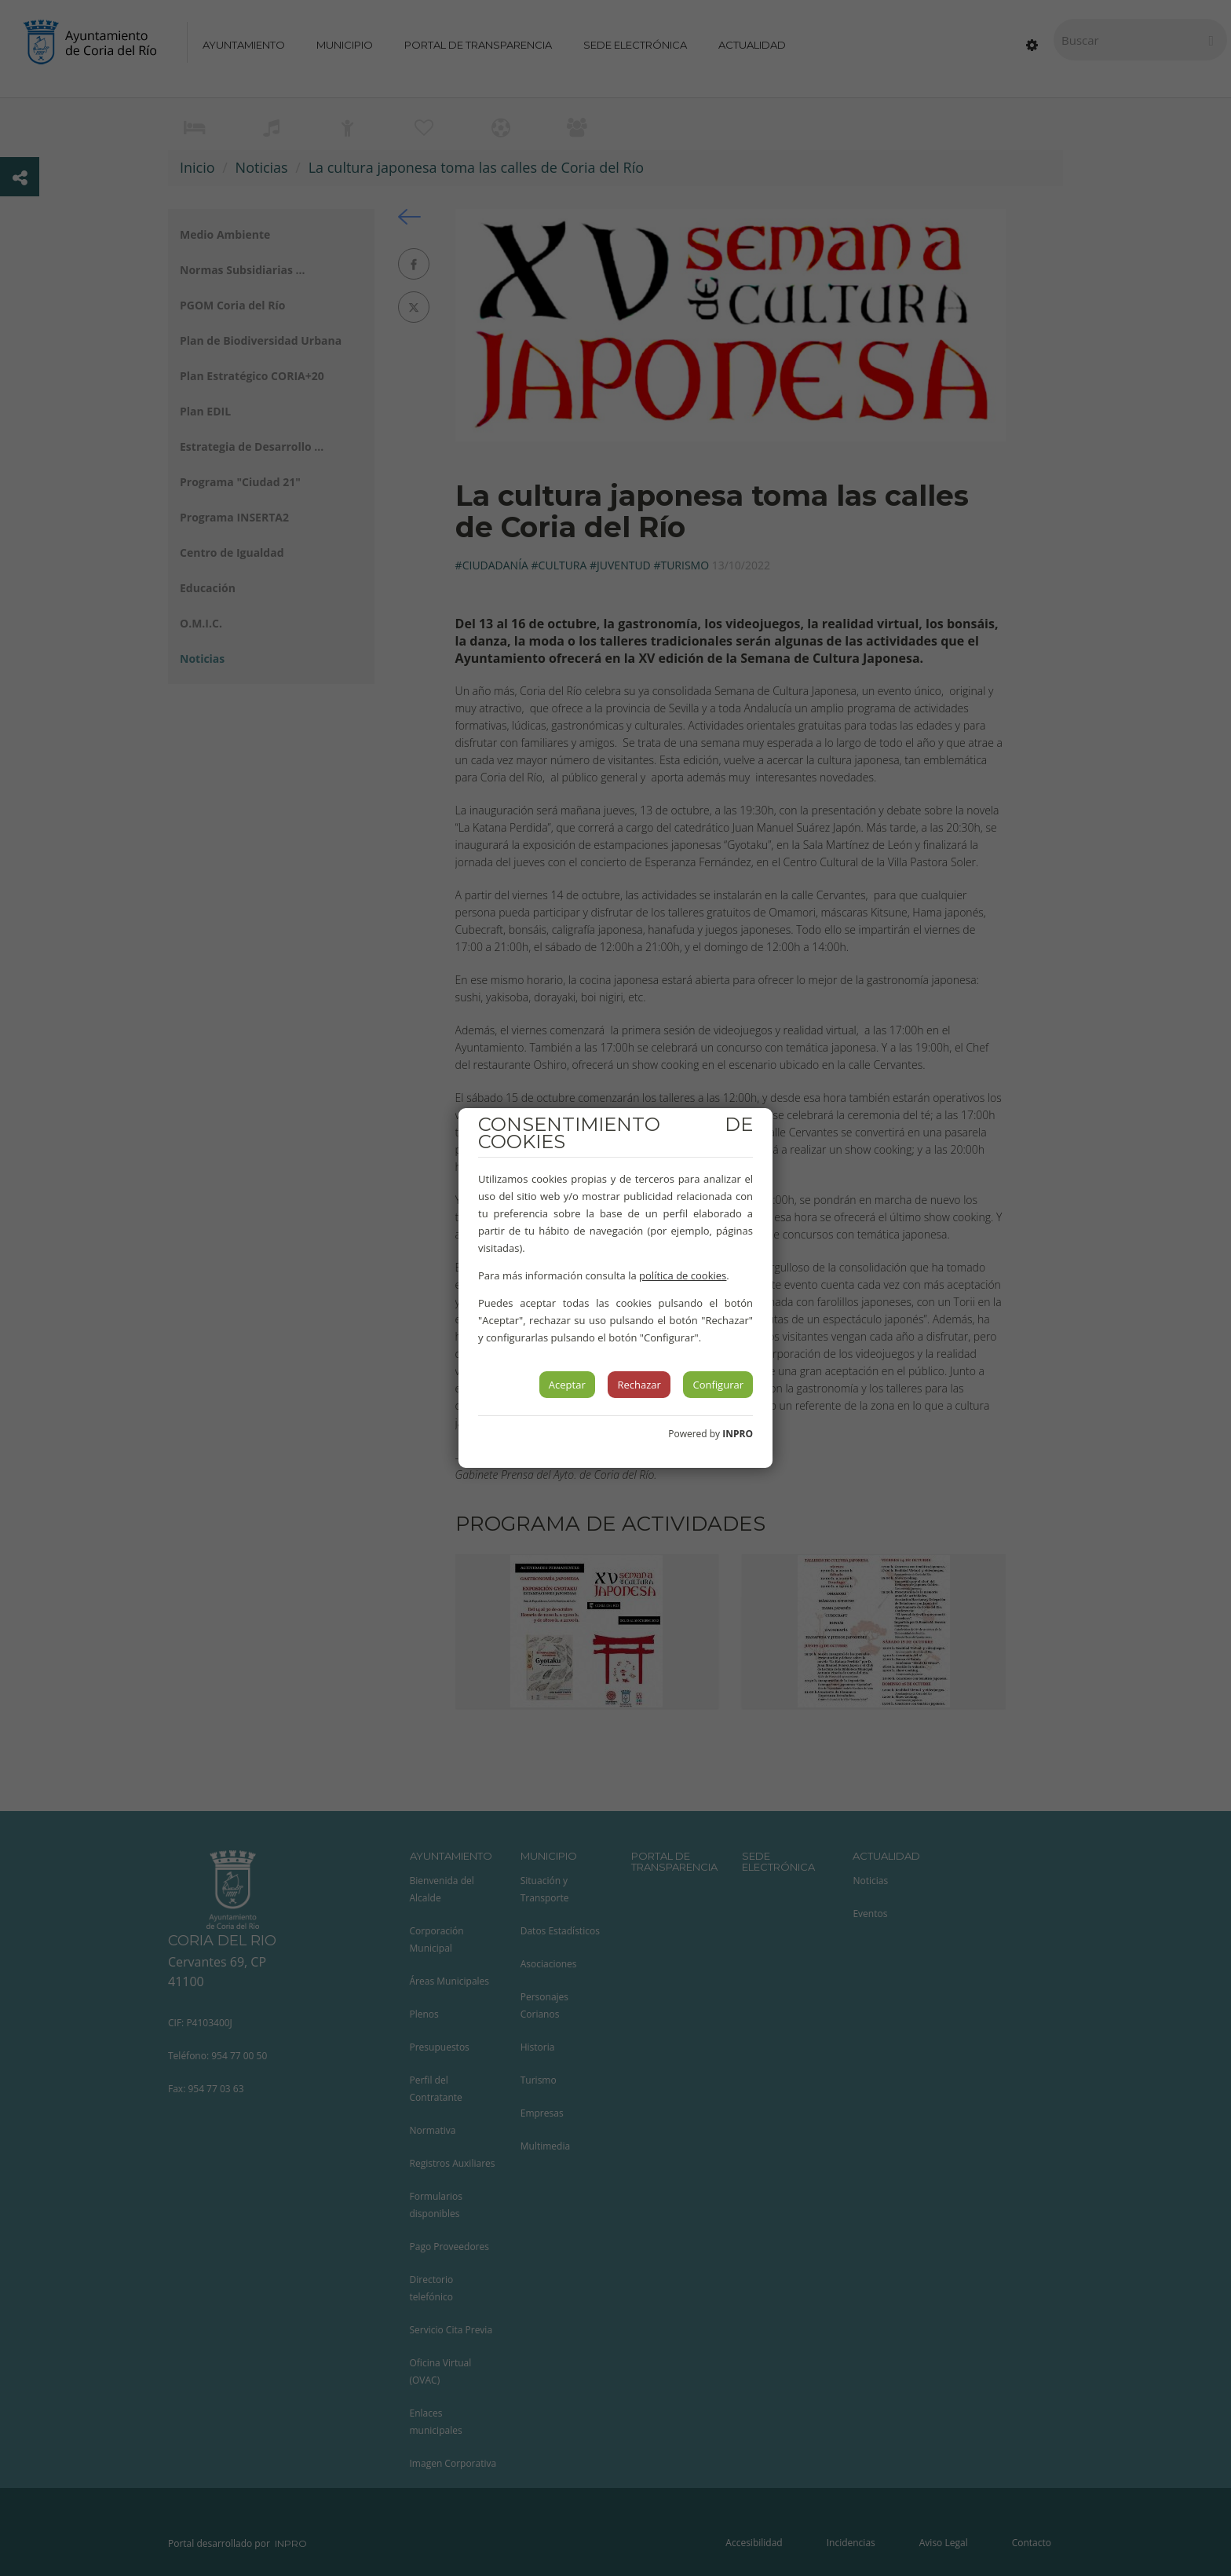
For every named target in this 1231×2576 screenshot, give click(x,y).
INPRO (737, 1433)
